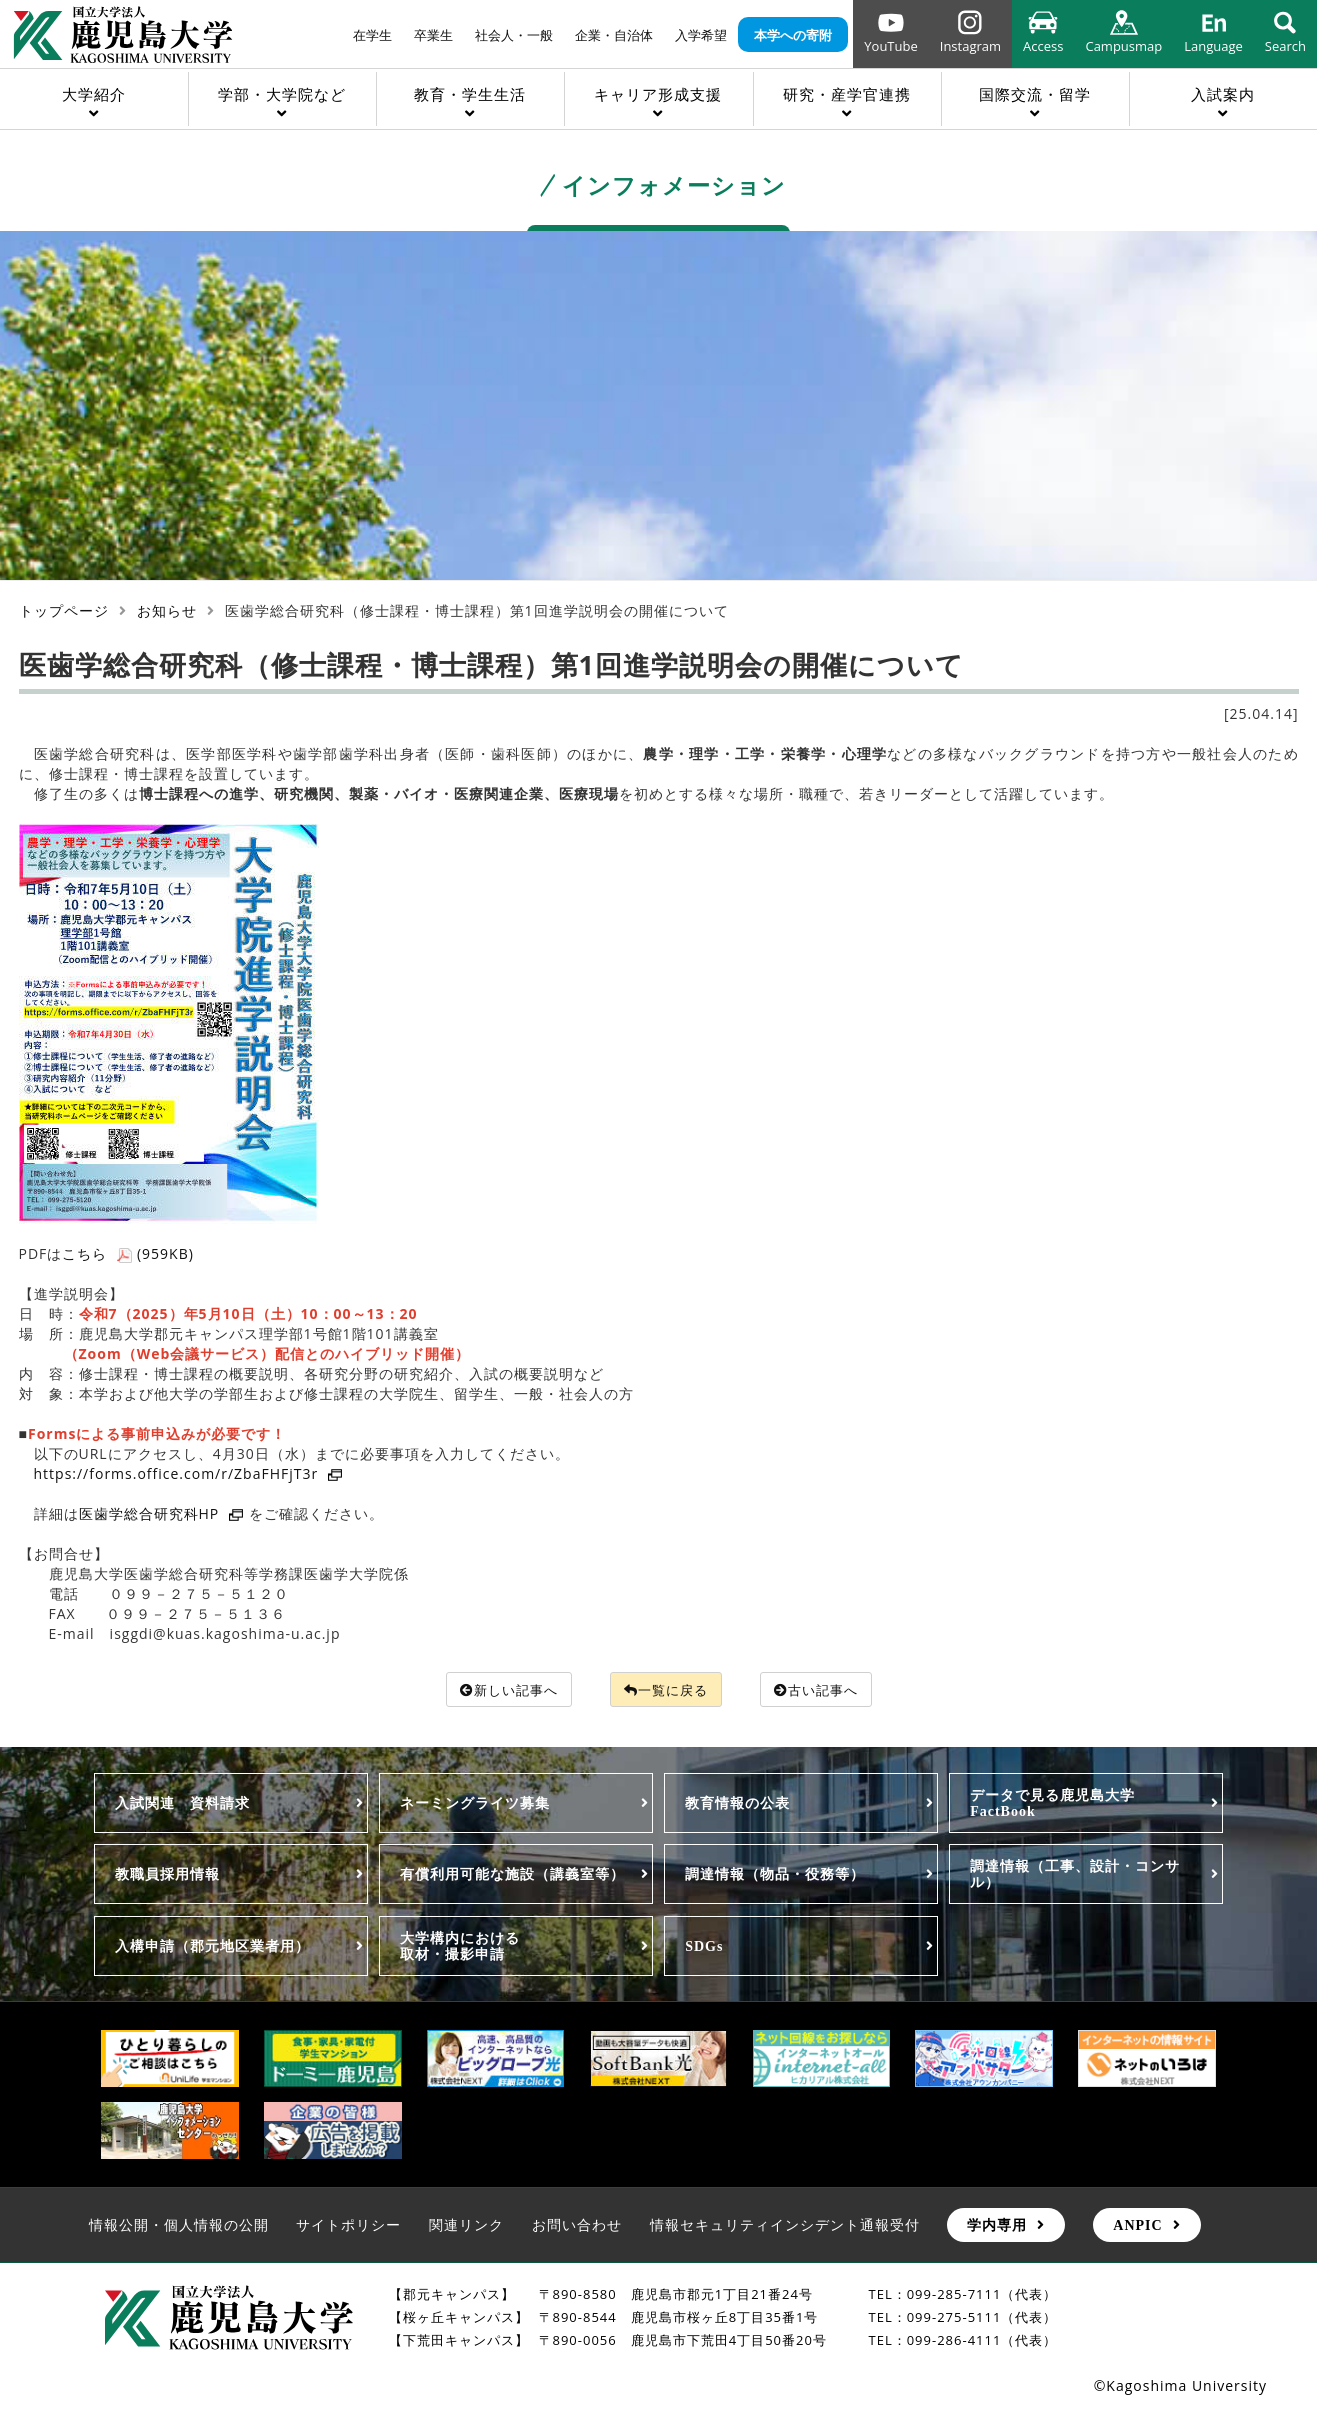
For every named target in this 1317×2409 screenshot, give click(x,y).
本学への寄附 (793, 35)
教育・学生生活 (470, 94)
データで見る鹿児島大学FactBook (1052, 1804)
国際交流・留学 (1035, 94)
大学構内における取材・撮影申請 (460, 1947)
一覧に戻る (666, 1689)
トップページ (64, 610)
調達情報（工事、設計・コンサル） (1075, 1875)
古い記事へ (824, 1689)
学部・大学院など (282, 94)
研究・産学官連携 (847, 94)
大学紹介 (94, 94)
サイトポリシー (348, 2225)
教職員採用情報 (167, 1875)
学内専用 (997, 2226)
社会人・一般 (514, 35)
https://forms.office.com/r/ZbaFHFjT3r (189, 1473)
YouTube (890, 46)
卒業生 (433, 35)
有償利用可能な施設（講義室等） (512, 1875)
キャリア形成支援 (658, 94)
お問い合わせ (577, 2225)
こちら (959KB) (128, 1253)
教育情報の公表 (737, 1804)
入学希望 (701, 35)
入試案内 (1223, 94)
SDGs (704, 1947)
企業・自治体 (614, 35)
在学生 (372, 35)
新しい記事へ (500, 1689)
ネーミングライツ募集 (475, 1804)
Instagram (970, 46)
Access (1043, 46)
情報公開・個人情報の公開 (179, 2225)
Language (1213, 46)
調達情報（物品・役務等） (775, 1875)
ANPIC (1137, 2226)
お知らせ (167, 610)
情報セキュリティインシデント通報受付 (785, 2225)
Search (1285, 46)
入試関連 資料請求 (182, 1804)
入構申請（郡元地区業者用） (212, 1947)
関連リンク (466, 2225)
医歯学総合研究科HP (162, 1513)
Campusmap (1123, 46)
